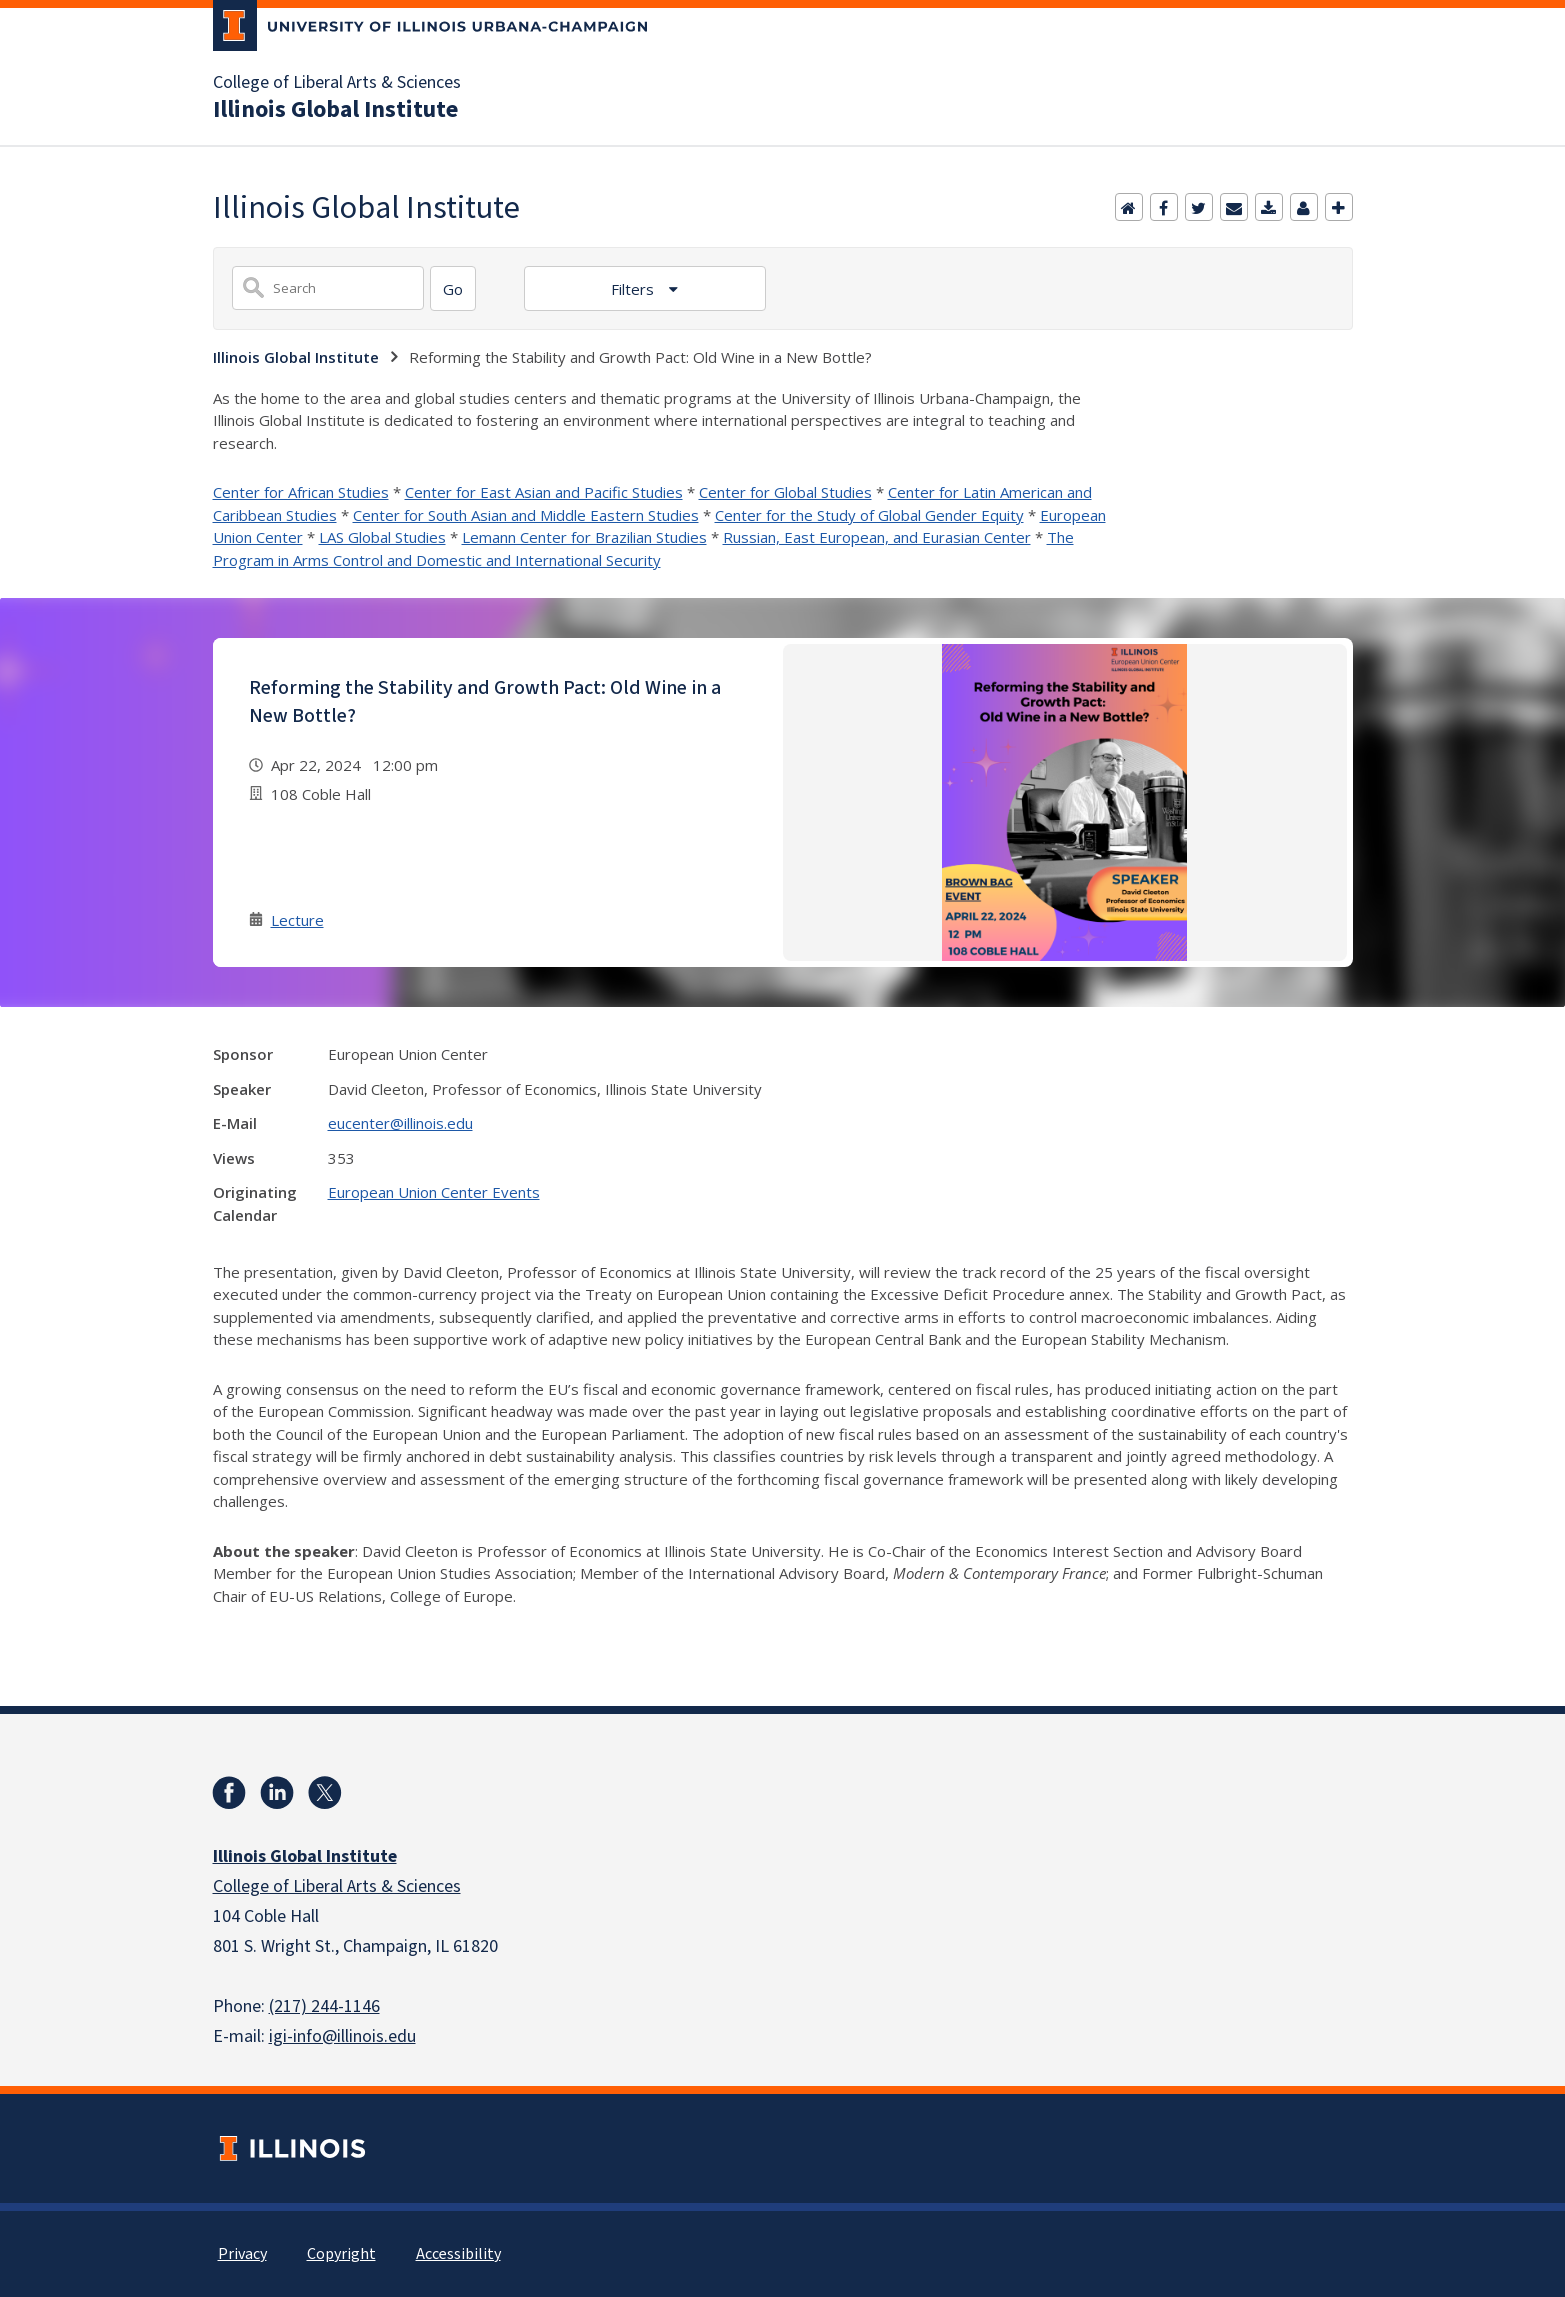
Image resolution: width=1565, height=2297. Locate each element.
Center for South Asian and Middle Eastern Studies (526, 515)
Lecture (297, 920)
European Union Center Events (434, 1192)
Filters (634, 289)
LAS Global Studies (382, 537)
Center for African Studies (301, 492)
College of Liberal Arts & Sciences (337, 83)
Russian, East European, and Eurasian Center (877, 537)
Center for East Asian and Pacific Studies (544, 492)
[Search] (453, 288)
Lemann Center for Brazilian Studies (584, 537)
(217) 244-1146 (324, 2006)
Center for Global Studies (785, 492)
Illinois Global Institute (335, 110)
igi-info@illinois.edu (342, 2036)
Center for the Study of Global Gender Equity (869, 515)
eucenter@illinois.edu (400, 1123)
